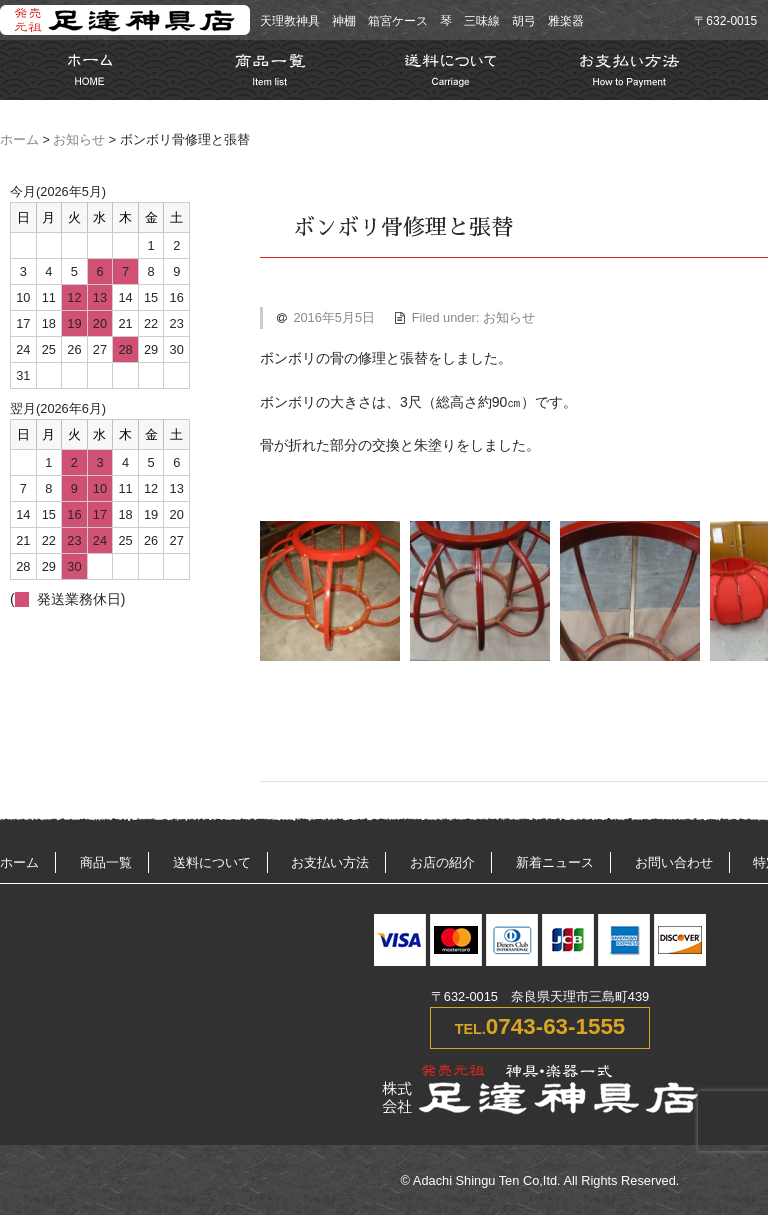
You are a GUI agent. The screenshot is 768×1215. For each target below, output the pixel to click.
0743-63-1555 (555, 1026)
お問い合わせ (674, 862)
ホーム (19, 140)
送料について (212, 862)
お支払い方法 (330, 862)
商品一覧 (106, 862)
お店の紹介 (442, 862)
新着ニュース (555, 862)
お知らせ (79, 140)
